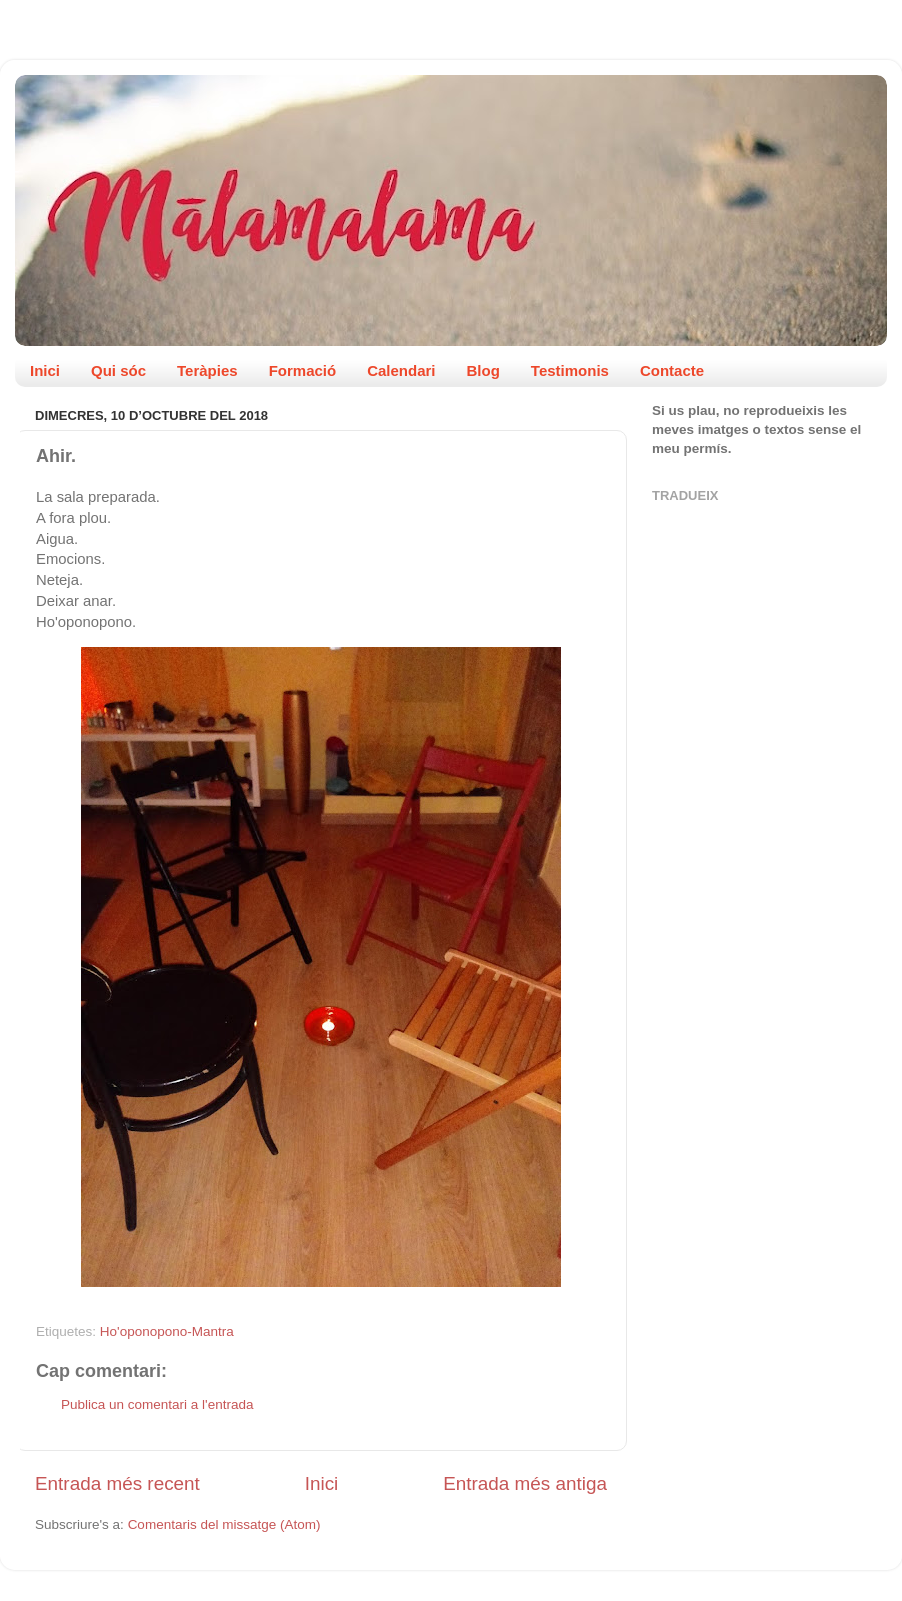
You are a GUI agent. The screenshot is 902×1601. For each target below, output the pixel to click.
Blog (483, 370)
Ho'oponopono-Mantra (167, 1331)
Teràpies (207, 370)
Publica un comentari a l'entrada (157, 1404)
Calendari (401, 370)
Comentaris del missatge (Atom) (224, 1524)
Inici (45, 370)
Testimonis (570, 370)
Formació (303, 370)
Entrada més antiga (525, 1483)
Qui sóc (118, 370)
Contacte (672, 370)
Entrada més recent (117, 1483)
